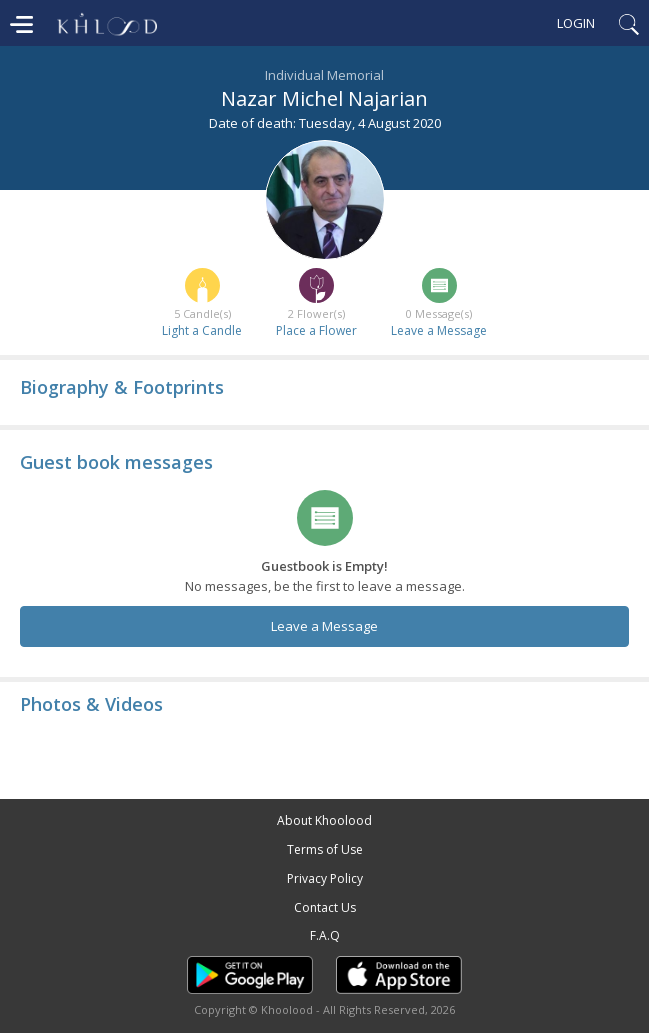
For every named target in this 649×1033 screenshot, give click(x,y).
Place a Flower (316, 330)
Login (576, 23)
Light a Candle (202, 330)
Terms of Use (325, 849)
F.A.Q (325, 935)
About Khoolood (324, 820)
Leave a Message (439, 330)
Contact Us (325, 907)
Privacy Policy (325, 878)
